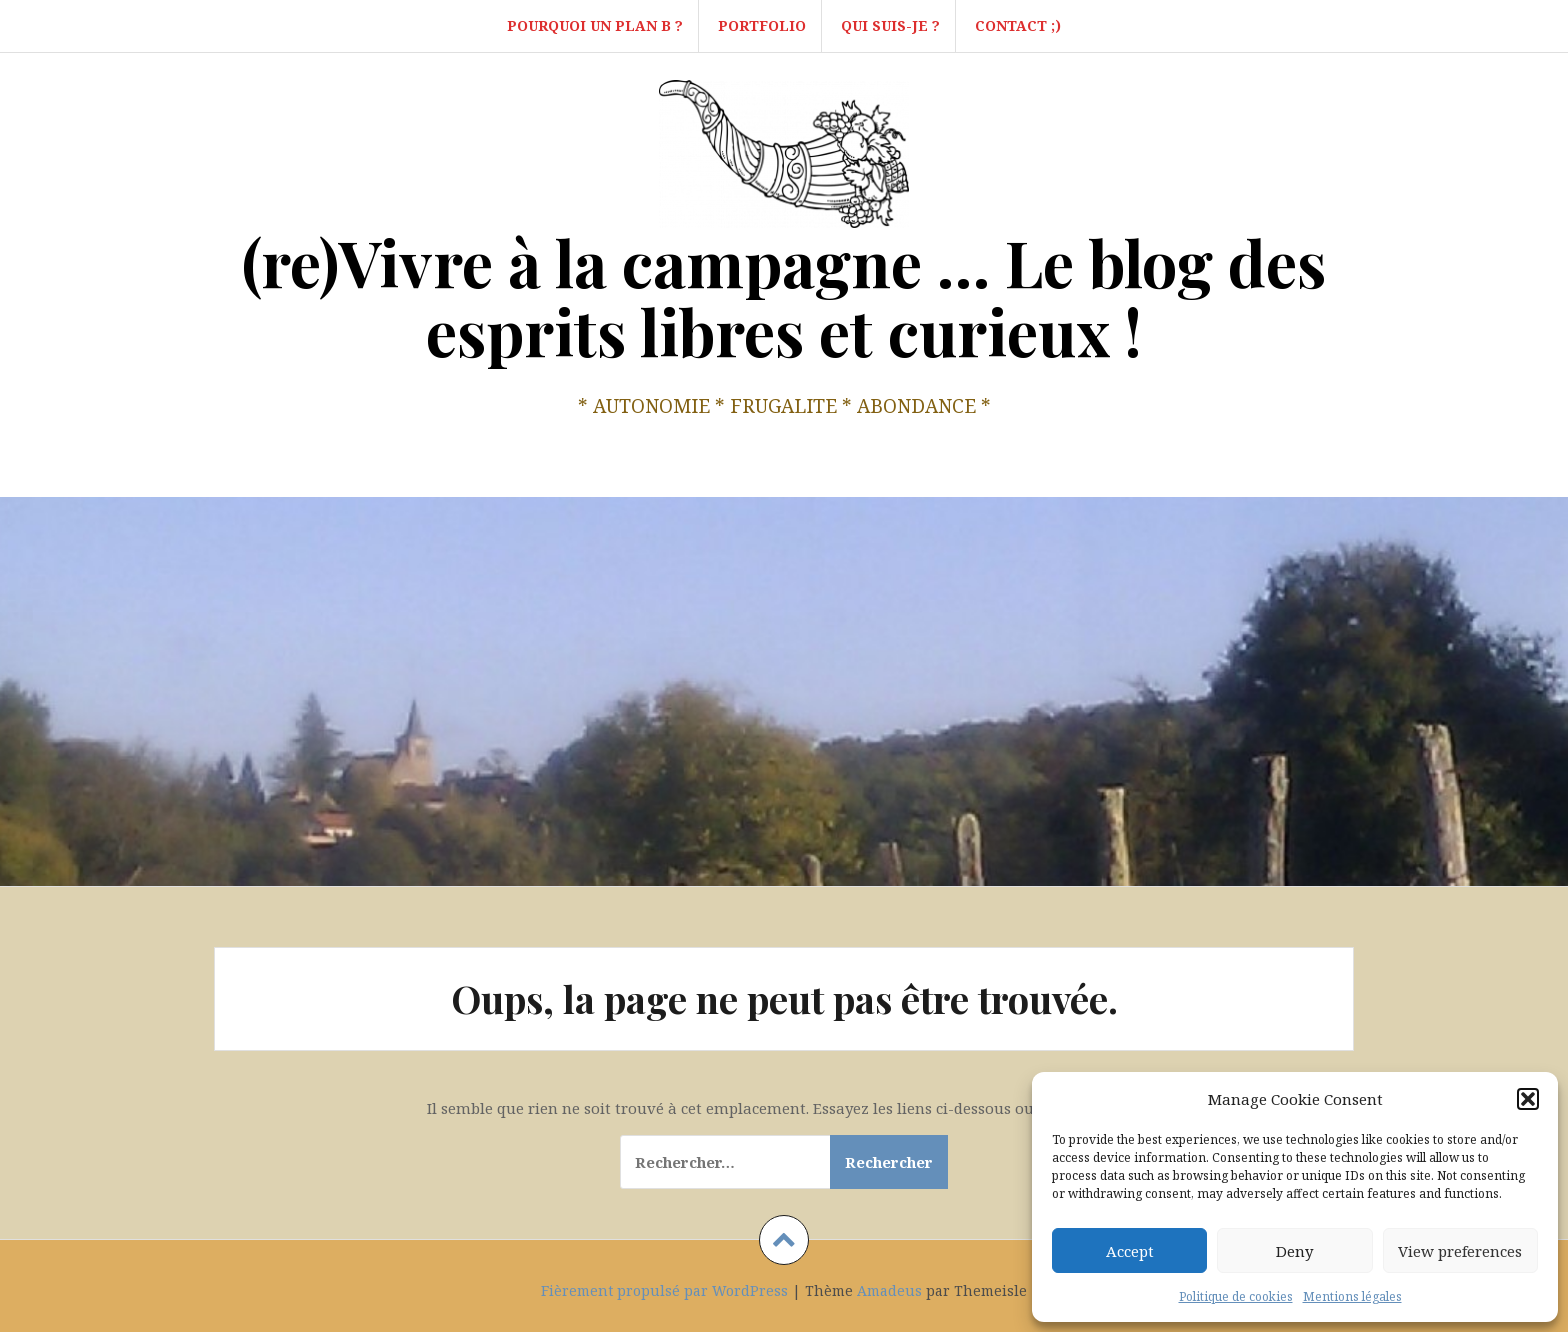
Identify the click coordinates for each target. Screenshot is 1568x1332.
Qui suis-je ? (890, 25)
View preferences (1460, 1251)
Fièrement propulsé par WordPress (664, 1290)
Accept (1130, 1251)
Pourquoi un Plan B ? (595, 25)
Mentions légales (1352, 1296)
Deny (1294, 1251)
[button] (1528, 1099)
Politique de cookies (1236, 1296)
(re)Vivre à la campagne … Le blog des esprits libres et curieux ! (784, 296)
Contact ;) (1018, 25)
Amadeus (889, 1290)
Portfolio (762, 25)
